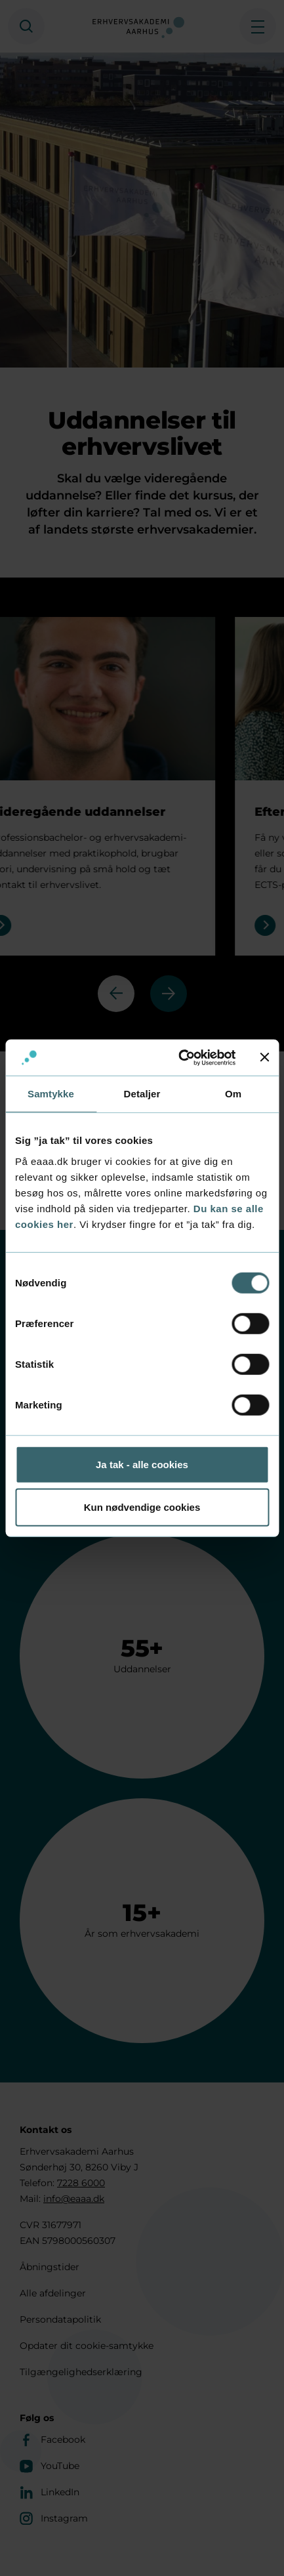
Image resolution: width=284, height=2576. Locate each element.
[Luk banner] (264, 1057)
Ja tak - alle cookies (142, 1463)
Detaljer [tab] (142, 1093)
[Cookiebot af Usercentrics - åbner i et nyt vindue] (179, 1057)
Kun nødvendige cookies (142, 1507)
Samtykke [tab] (51, 1093)
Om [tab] (233, 1093)
